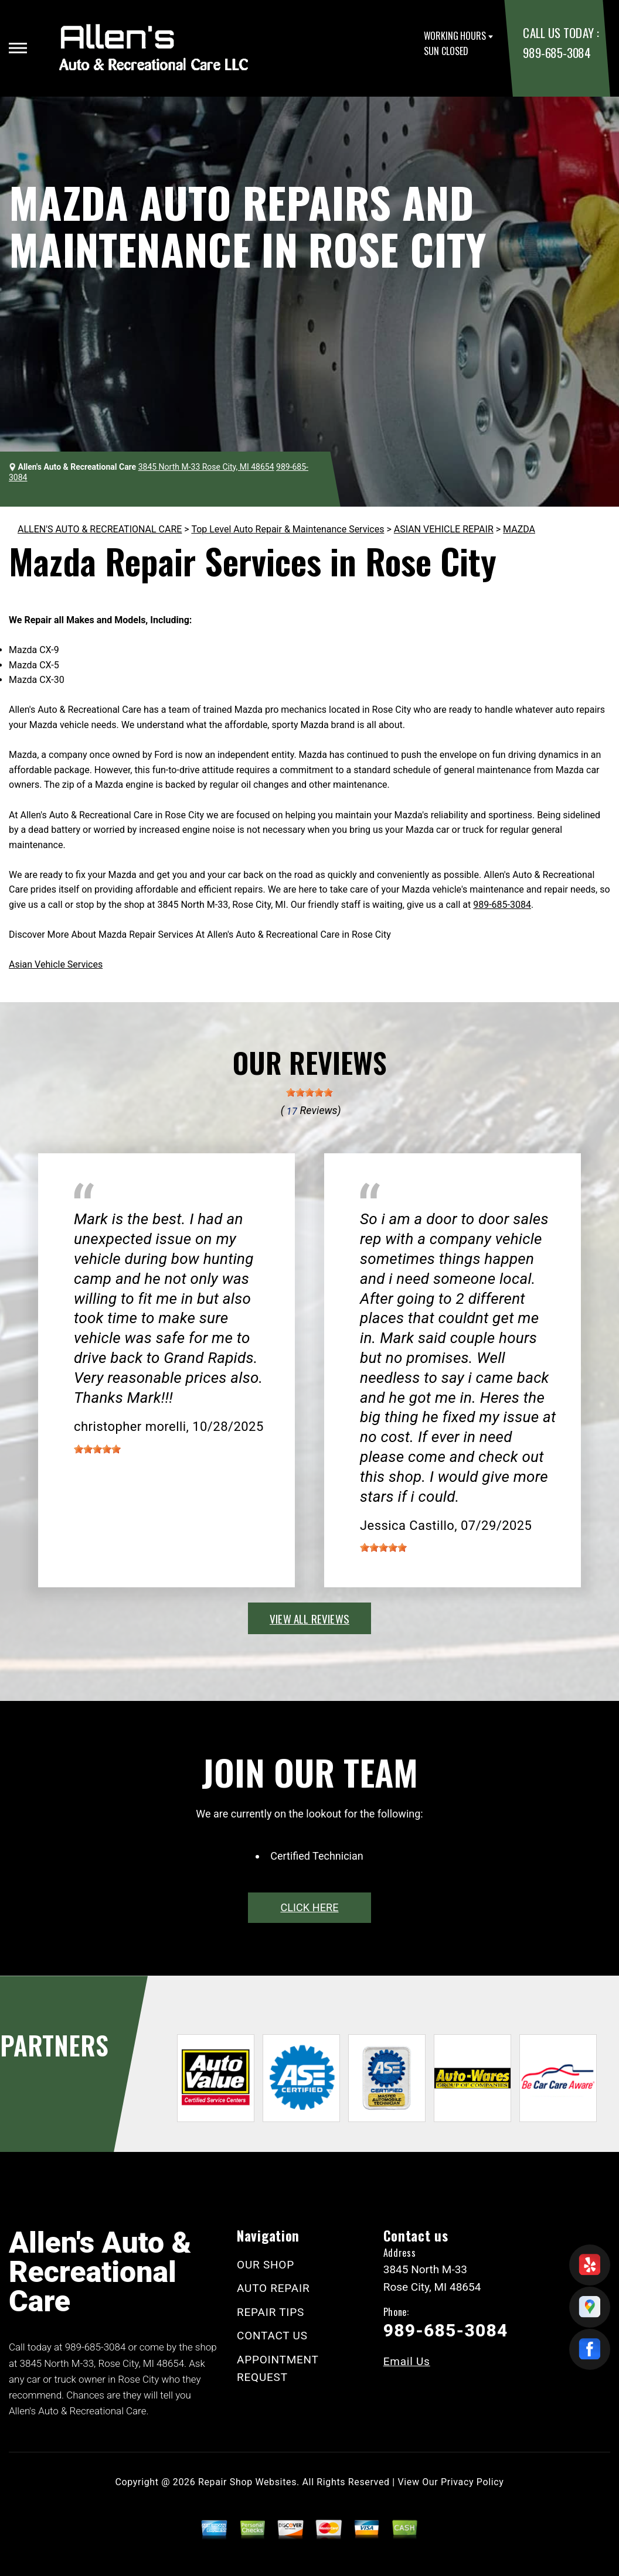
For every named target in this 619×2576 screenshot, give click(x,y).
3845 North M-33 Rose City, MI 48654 (206, 467)
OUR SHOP (265, 2264)
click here (309, 1907)
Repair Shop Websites (247, 2482)
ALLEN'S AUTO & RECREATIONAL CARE (100, 529)
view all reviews (309, 1618)
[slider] (309, 1092)
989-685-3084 (556, 52)
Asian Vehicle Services (56, 964)
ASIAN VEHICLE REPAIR (444, 529)
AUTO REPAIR (273, 2288)
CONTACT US (272, 2335)
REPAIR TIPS (270, 2312)
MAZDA (519, 529)
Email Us (406, 2361)
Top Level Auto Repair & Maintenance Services (287, 529)
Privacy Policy (472, 2482)
